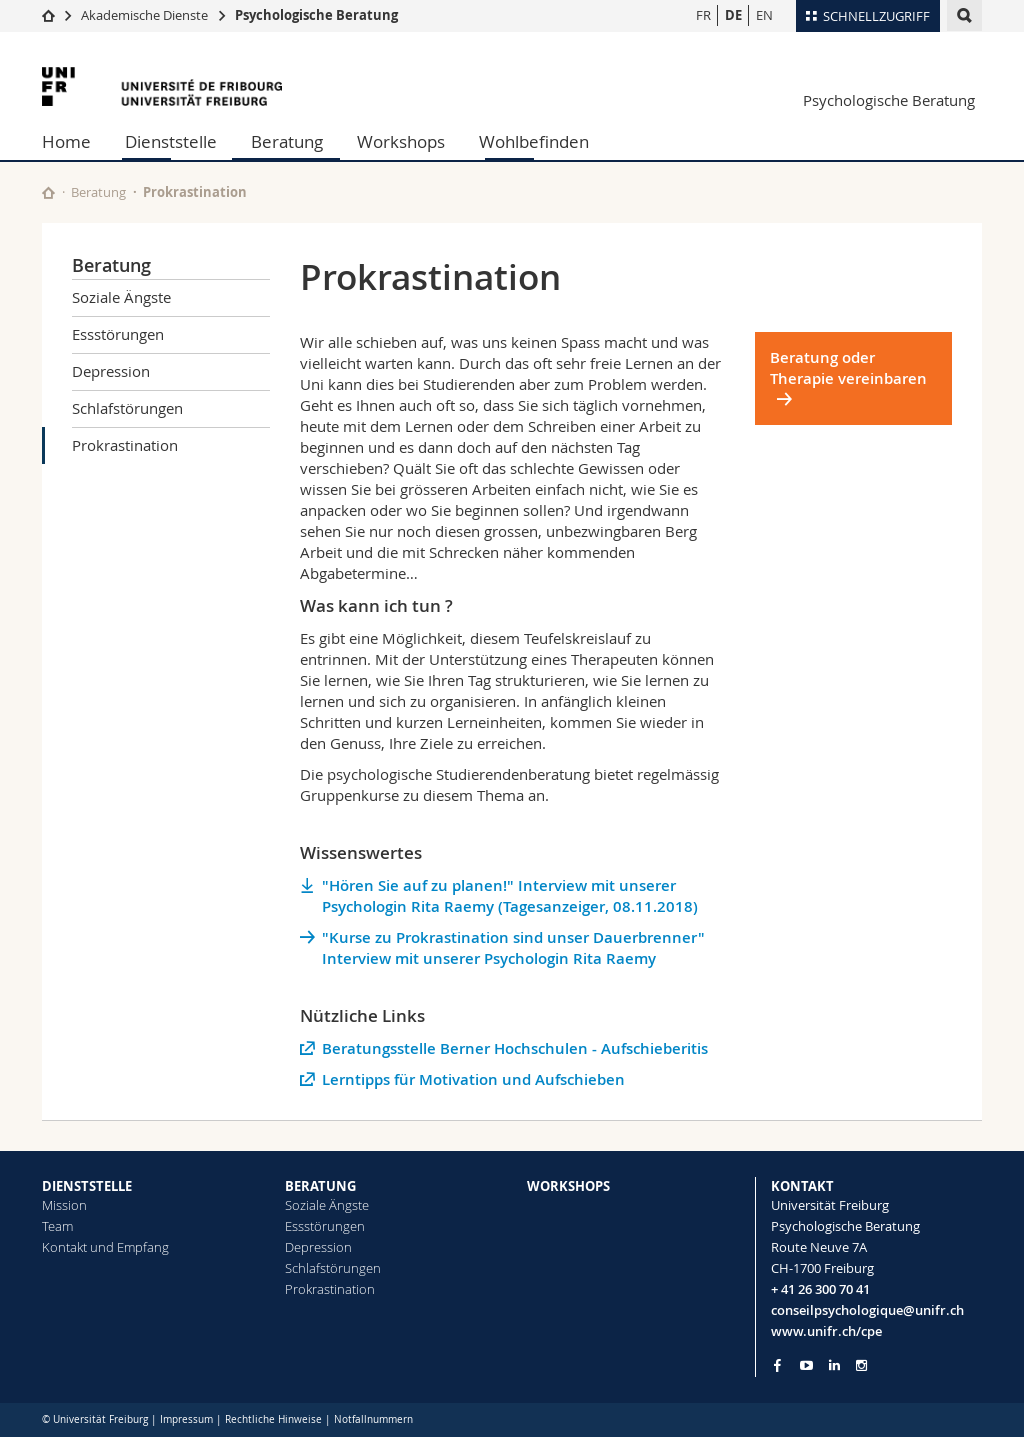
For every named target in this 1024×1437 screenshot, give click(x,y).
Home (66, 141)
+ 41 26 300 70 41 (820, 1289)
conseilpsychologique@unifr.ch (867, 1310)
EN (764, 15)
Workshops (401, 141)
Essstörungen (118, 334)
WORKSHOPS (568, 1186)
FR (703, 15)
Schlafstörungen (127, 408)
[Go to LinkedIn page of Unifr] (834, 1365)
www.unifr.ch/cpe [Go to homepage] (826, 1331)
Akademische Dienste (144, 15)
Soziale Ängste (121, 297)
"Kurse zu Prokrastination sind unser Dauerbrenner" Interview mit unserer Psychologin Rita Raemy (513, 948)
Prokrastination (125, 445)
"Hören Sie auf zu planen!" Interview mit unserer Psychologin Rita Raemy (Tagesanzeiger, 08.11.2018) (510, 896)
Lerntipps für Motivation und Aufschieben (473, 1079)
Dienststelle (171, 141)
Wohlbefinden (534, 141)
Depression (111, 371)
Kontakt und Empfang (105, 1247)
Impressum (186, 1419)
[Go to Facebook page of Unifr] (777, 1365)
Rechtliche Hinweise (273, 1419)
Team (57, 1226)
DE (733, 15)
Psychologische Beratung (316, 15)
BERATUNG (320, 1186)
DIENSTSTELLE (87, 1186)
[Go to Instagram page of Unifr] (861, 1365)
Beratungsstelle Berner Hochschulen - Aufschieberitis (515, 1048)
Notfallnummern (373, 1419)
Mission (64, 1205)
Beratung (287, 141)
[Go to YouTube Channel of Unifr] (806, 1365)
